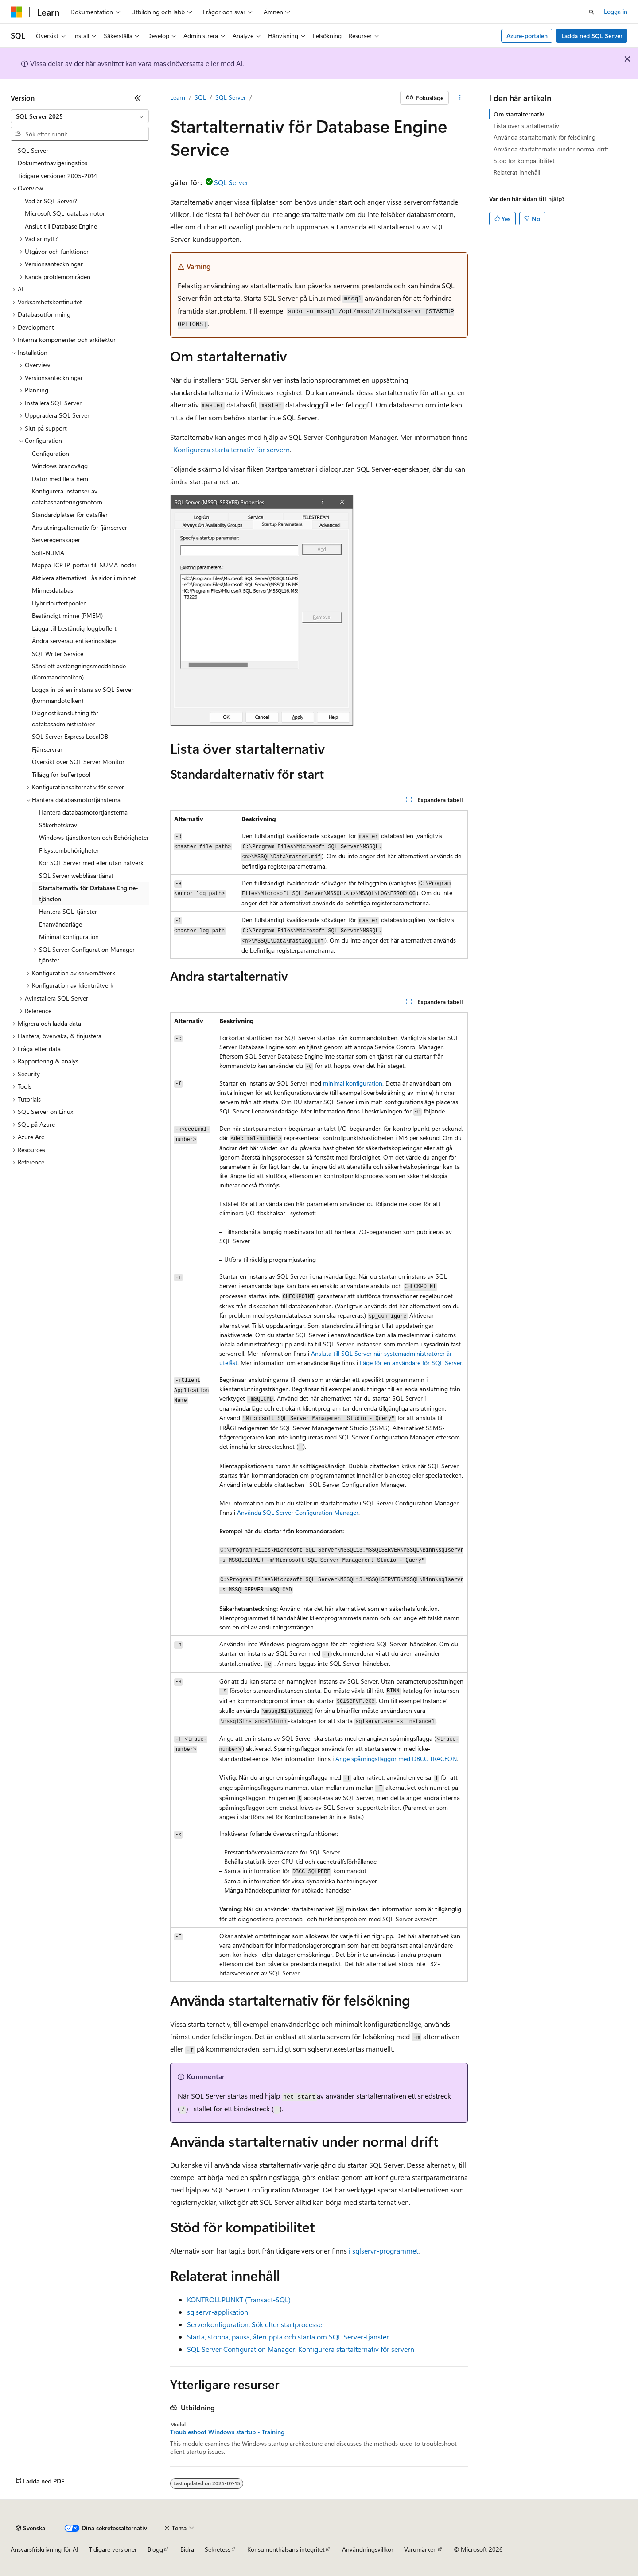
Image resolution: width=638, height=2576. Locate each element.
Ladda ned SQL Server (591, 35)
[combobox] (80, 116)
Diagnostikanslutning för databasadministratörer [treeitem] (65, 718)
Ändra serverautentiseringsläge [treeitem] (74, 640)
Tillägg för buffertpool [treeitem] (61, 774)
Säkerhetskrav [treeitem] (58, 825)
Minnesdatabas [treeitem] (52, 590)
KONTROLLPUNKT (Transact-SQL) (239, 2299)
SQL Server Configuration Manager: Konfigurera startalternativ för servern (300, 2349)
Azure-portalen (527, 35)
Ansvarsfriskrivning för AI (44, 2549)
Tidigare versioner (113, 2549)
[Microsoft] (16, 12)
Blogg (155, 2549)
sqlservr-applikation (217, 2311)
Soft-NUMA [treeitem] (48, 552)
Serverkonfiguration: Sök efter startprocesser (256, 2324)
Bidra (187, 2549)
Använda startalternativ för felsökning (544, 137)
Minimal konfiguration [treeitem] (69, 936)
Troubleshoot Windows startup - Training (227, 2432)
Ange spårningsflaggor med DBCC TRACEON (396, 1758)
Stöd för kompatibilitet (524, 160)
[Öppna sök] (591, 12)
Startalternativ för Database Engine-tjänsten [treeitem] (88, 893)
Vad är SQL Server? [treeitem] (51, 201)
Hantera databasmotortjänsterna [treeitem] (83, 812)
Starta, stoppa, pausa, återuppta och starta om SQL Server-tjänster (288, 2336)
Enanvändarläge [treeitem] (60, 924)
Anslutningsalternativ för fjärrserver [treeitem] (79, 527)
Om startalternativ (519, 114)
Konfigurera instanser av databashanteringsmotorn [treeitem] (67, 496)
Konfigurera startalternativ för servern (232, 449)
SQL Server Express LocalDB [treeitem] (70, 736)
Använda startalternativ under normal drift (551, 149)
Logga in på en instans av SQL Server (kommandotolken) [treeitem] (82, 695)
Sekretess (217, 2549)
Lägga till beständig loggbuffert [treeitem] (74, 628)
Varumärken (420, 2549)
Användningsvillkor (367, 2549)
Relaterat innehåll (517, 172)
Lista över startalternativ (526, 125)
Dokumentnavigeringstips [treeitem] (52, 163)
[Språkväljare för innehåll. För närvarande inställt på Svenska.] (31, 2528)
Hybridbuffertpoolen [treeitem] (59, 603)
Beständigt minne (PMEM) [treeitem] (67, 615)
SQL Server (230, 97)
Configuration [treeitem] (50, 453)
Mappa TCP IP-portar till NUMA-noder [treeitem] (84, 565)
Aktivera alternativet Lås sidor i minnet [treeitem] (84, 578)
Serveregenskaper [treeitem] (56, 539)
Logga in (615, 11)
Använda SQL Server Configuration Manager (297, 1512)
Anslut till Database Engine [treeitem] (61, 226)
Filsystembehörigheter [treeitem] (69, 850)
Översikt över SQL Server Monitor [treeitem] (78, 761)
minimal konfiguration (352, 1083)
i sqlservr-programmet (383, 2250)
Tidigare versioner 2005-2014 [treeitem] (57, 175)
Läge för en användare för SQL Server (411, 1362)
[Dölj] (138, 98)
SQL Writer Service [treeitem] (57, 653)
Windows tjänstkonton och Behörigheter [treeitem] (94, 837)
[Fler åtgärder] (460, 98)
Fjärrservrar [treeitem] (47, 749)
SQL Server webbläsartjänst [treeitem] (76, 875)
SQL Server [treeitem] (33, 150)
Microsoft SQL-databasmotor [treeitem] (65, 213)
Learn (177, 97)
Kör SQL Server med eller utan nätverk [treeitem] (91, 862)
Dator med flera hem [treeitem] (60, 478)
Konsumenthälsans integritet (286, 2549)
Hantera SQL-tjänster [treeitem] (68, 911)
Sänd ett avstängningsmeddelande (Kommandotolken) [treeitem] (79, 671)
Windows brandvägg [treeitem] (60, 466)
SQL (200, 97)
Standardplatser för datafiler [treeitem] (70, 514)
